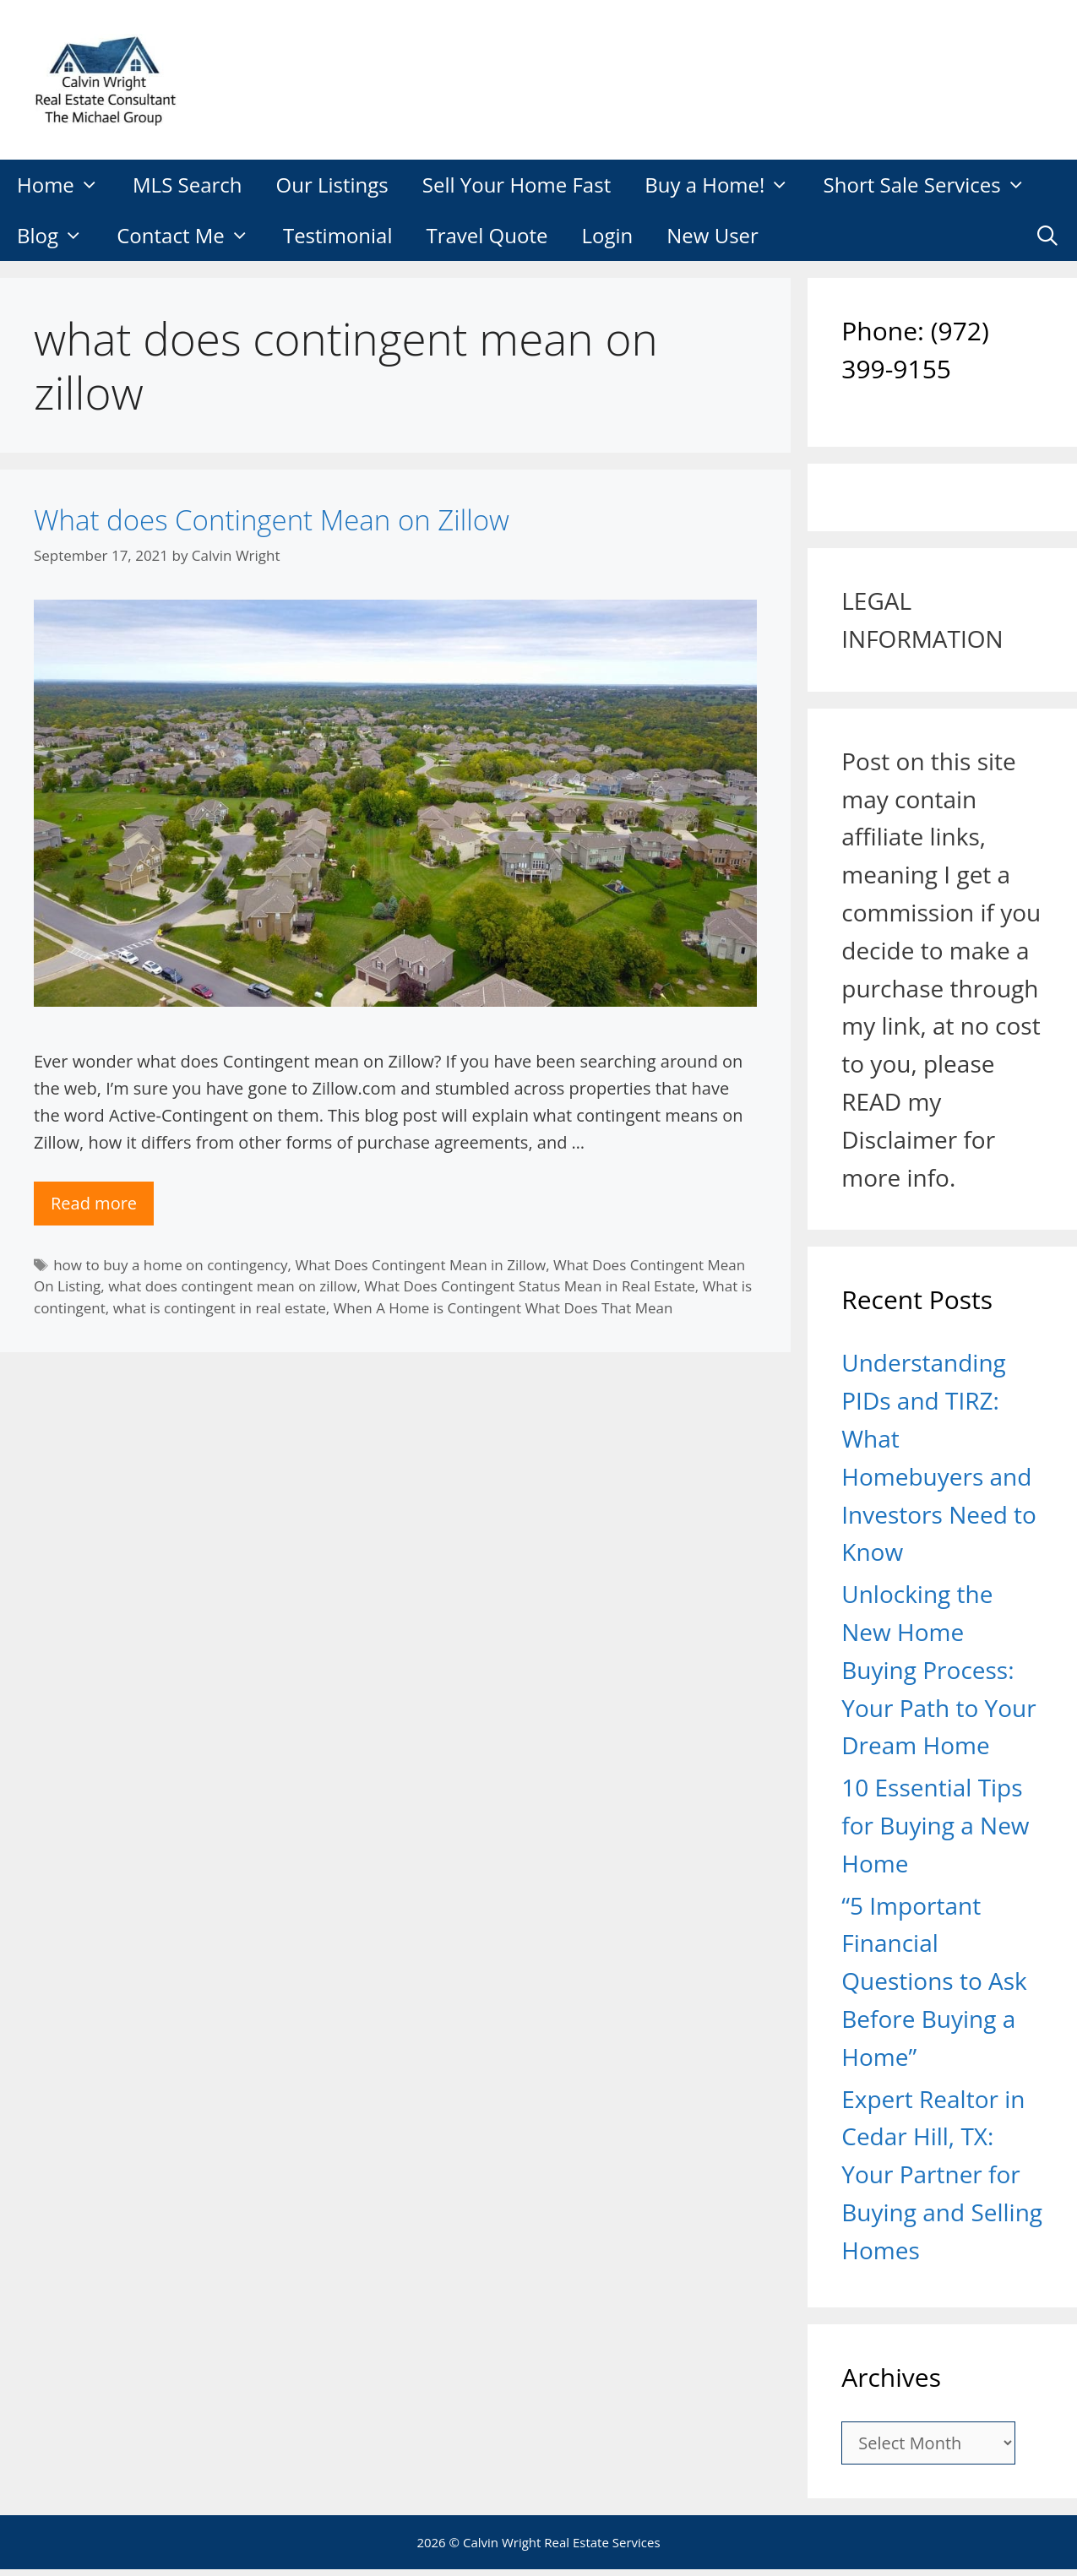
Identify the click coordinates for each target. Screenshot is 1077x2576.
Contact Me (191, 235)
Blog (58, 235)
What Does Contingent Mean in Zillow (420, 1264)
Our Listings (332, 184)
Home (66, 185)
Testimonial (338, 235)
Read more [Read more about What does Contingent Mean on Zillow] (94, 1203)
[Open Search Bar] (1047, 235)
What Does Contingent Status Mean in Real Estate (529, 1286)
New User (712, 235)
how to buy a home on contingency (170, 1264)
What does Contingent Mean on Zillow (271, 520)
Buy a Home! (725, 185)
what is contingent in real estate (219, 1308)
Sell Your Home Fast (516, 184)
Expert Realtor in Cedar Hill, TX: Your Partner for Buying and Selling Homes (941, 2174)
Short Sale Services (933, 185)
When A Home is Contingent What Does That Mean (503, 1308)
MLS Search (187, 184)
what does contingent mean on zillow (232, 1286)
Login (607, 235)
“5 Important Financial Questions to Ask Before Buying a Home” (934, 1981)
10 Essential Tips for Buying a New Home (935, 1825)
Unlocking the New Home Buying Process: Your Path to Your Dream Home (938, 1669)
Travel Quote (487, 235)
